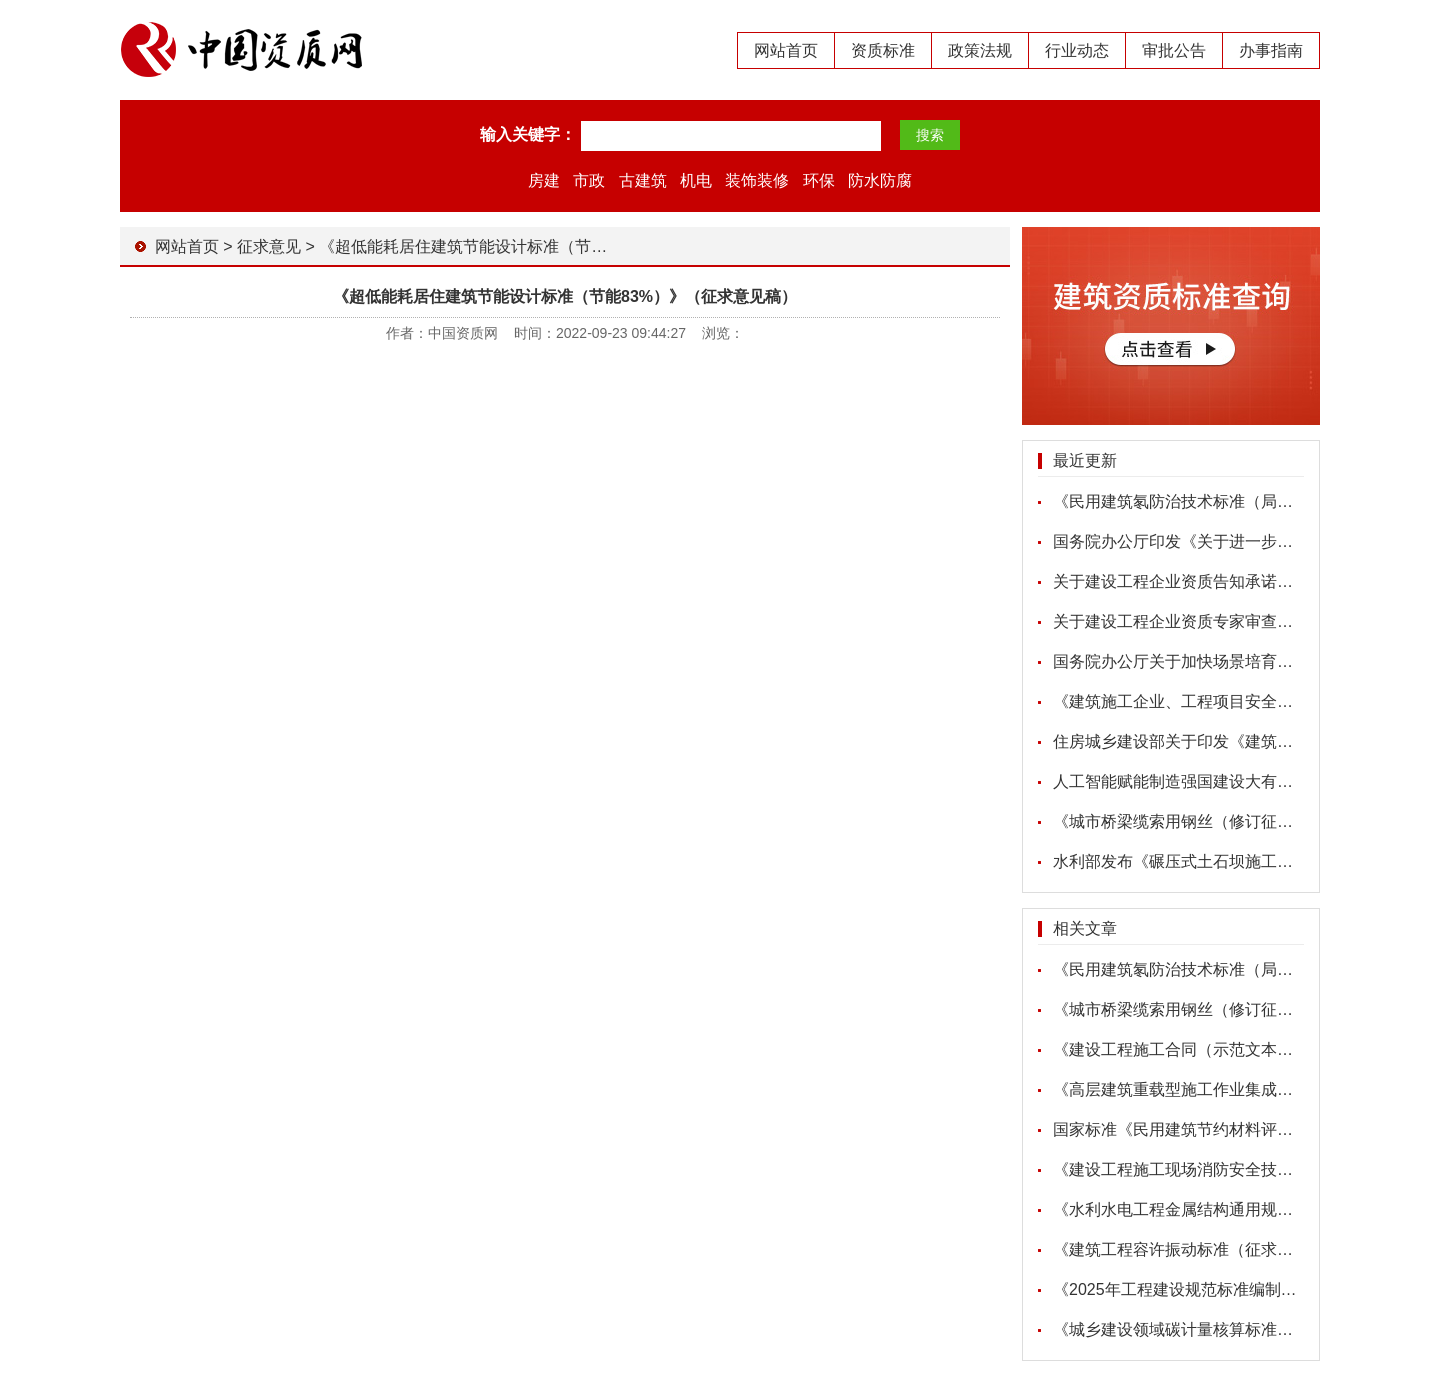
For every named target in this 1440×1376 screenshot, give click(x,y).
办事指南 (1271, 50)
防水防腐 (880, 180)
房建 (544, 180)
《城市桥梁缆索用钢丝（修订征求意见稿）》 (1213, 821)
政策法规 (980, 50)
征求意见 (269, 246)
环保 (819, 180)
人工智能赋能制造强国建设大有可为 (1181, 781)
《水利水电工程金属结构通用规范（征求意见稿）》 (1237, 1209)
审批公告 (1174, 50)
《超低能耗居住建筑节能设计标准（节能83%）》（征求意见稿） (551, 246)
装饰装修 (757, 180)
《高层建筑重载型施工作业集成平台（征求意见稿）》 (1245, 1089)
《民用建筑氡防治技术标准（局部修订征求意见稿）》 (1245, 501)
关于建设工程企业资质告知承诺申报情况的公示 (1221, 581)
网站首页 (786, 50)
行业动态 (1077, 50)
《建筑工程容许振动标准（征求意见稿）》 (1205, 1249)
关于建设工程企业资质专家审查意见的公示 (1205, 621)
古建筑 (643, 180)
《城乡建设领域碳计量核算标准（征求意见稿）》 (1229, 1329)
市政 (589, 180)
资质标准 (883, 50)
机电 (696, 180)
